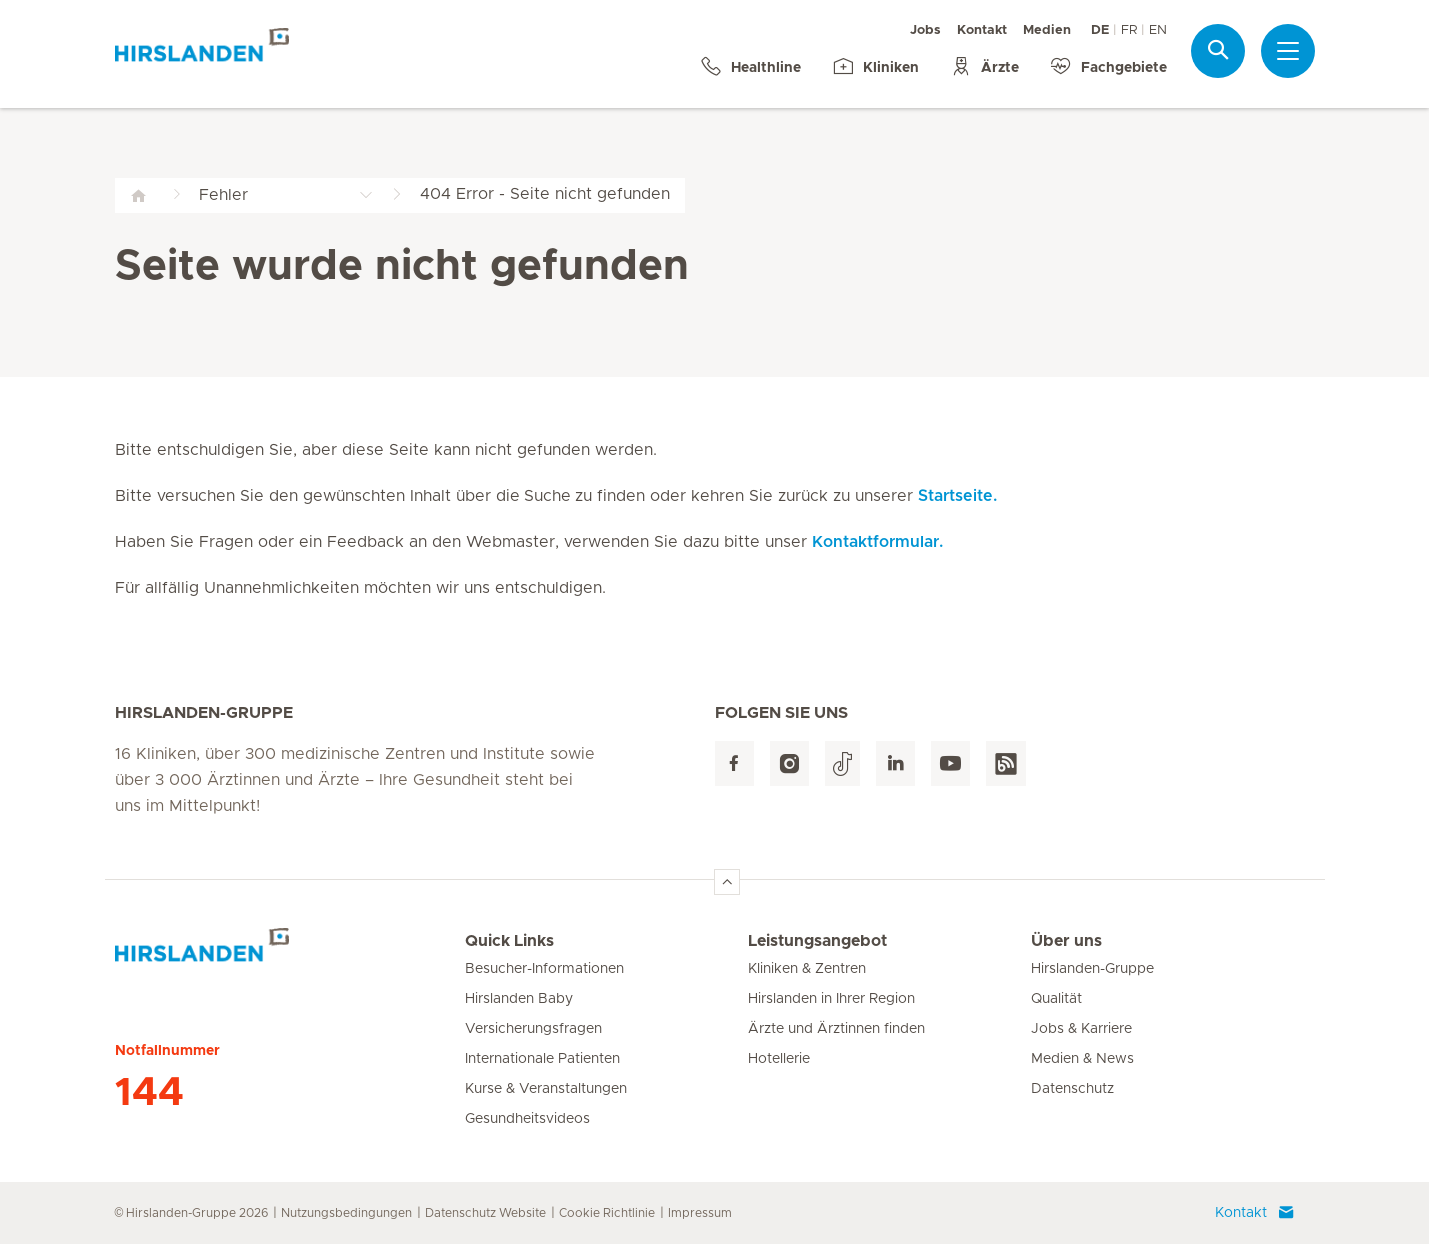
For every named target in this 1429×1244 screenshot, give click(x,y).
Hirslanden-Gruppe (1092, 969)
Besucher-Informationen (544, 969)
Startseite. (957, 496)
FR (1129, 30)
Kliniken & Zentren (807, 969)
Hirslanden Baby (519, 999)
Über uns (1066, 941)
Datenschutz (1072, 1089)
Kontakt (982, 30)
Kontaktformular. (877, 542)
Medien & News (1082, 1059)
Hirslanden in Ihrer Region (831, 999)
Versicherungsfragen (533, 1029)
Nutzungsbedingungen (346, 1213)
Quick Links (509, 941)
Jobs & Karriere (1081, 1029)
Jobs (925, 30)
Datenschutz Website (485, 1213)
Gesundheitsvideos (527, 1119)
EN (1158, 30)
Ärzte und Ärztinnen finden (836, 1029)
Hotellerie (779, 1059)
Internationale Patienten (542, 1059)
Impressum (700, 1213)
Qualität (1056, 999)
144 (149, 1093)
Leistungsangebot (817, 941)
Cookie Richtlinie (607, 1213)
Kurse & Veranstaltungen (546, 1089)
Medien (1047, 30)
